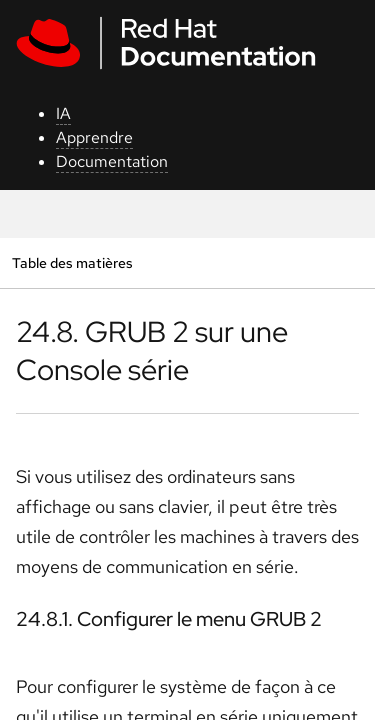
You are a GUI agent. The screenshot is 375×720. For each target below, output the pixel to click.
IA (63, 113)
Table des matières (72, 262)
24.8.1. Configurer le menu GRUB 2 (169, 619)
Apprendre (94, 137)
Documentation (112, 161)
